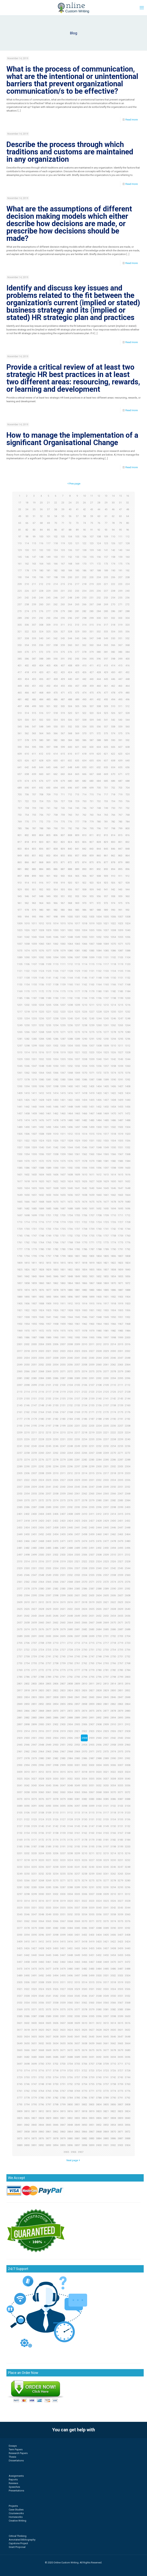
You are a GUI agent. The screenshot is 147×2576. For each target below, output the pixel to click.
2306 (27, 1473)
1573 (48, 1161)
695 (63, 787)
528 (127, 713)
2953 (77, 1744)
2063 (120, 1364)
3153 (19, 1832)
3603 (34, 2023)
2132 (41, 1398)
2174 (113, 1412)
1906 (27, 1303)
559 (120, 726)
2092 (99, 1378)
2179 (34, 1418)
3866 (84, 2131)
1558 (55, 1154)
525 (106, 713)
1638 (55, 1188)
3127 (63, 1819)
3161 (77, 1832)
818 (27, 842)
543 (120, 719)
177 (20, 570)
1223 (63, 1011)
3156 (41, 1832)
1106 (27, 964)
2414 (113, 1513)
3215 (120, 1853)
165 (48, 563)
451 (34, 685)
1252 (41, 1025)
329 (77, 631)
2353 (19, 1493)
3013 (48, 1771)
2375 (63, 1500)
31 (120, 502)
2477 (106, 1541)
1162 (84, 984)
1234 (27, 1018)
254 (113, 597)
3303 (63, 1894)
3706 (84, 2063)
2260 (41, 1452)
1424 (127, 1093)
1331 (34, 1059)
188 (99, 570)
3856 (127, 2124)
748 (99, 808)
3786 (84, 2097)
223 (120, 584)
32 (127, 502)
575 (120, 733)
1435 (91, 1099)
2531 (34, 1568)
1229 (106, 1011)
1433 (77, 1099)
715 (91, 794)
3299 (34, 1894)
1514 (84, 1133)
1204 (41, 1004)
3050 (84, 1785)
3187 (34, 1846)
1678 (113, 1201)
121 (77, 543)
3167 (120, 1832)
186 (84, 570)
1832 (70, 1269)
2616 (70, 1602)
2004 (41, 1344)
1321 (77, 1052)
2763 (91, 1663)
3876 (41, 2138)
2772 (41, 1670)
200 (70, 577)
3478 (55, 1968)
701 (106, 787)
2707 (34, 1642)
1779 (34, 1249)
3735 (63, 2077)
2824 (70, 1690)
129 (20, 550)
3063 (63, 1792)
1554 (27, 1154)
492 (99, 699)
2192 (127, 1418)
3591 (63, 2016)
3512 (70, 1982)
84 (41, 529)
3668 (41, 2050)
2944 (127, 1737)
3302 (55, 1894)
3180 (99, 1839)
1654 (55, 1194)
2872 (70, 1710)
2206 (113, 1425)
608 (127, 746)
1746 (27, 1235)
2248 (70, 1446)
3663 (120, 2043)
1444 (41, 1106)
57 (77, 516)
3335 (63, 1907)
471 (63, 692)
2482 (27, 1547)
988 (99, 909)
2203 (91, 1425)
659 (34, 774)
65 (19, 522)
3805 (106, 2104)
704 (127, 787)
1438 (113, 1099)
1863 (63, 1283)
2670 (113, 1622)
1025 (19, 930)
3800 (70, 2104)
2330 (84, 1480)
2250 (84, 1446)
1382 (55, 1079)
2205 (106, 1425)
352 (127, 638)
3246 (113, 1866)
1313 (19, 1052)
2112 (127, 1385)
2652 (99, 1615)
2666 (84, 1622)
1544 (70, 1147)
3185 (19, 1846)
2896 (127, 1717)
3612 (99, 2023)
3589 (48, 2016)
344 (70, 638)
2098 (27, 1385)
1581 (106, 1161)
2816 (127, 1683)
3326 (113, 1900)
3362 (27, 1921)
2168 (70, 1412)
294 (55, 618)
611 (34, 753)
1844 (41, 1276)
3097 (77, 1805)
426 (84, 672)
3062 (55, 1792)
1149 (106, 977)
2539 (91, 1568)
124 (99, 543)
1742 (113, 1228)
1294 (113, 1038)
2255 (120, 1446)
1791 (120, 1249)
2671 (120, 1622)
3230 (113, 1860)
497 (20, 706)
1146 (84, 977)
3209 (77, 1853)
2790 (55, 1676)
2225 (19, 1439)
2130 (27, 1398)
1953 (19, 1323)
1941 (48, 1317)
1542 (55, 1147)
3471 (120, 1961)
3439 (120, 1948)
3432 (70, 1948)
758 (55, 814)
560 (127, 726)
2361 (77, 1493)
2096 (127, 1378)
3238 (55, 1866)
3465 (77, 1961)
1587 (34, 1167)
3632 (127, 2029)
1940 (41, 1317)
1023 (120, 923)
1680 (127, 1201)
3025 (19, 1778)
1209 (77, 1004)
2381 (106, 1500)
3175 (63, 1839)
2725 (48, 1649)
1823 (120, 1262)
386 (27, 658)
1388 (99, 1079)
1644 (99, 1188)
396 (99, 658)
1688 (70, 1208)
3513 (77, 1982)
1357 (106, 1065)
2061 (106, 1364)
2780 (99, 1670)
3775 (120, 2090)
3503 (120, 1975)
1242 (84, 1018)
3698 (27, 2063)
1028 (41, 930)
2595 (34, 1595)
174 (113, 563)
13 (106, 495)
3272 (70, 1880)
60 (98, 516)
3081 (77, 1799)
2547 (34, 1575)
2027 (91, 1351)
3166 (113, 1832)
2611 (34, 1602)
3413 (48, 1941)
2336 (127, 1480)
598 (55, 746)
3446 (55, 1955)
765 (106, 814)
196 (41, 577)
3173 (48, 1839)
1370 (84, 1072)
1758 (113, 1235)
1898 (84, 1296)
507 (91, 706)
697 (77, 787)
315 (91, 624)
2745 (77, 1656)
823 (63, 842)
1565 (106, 1154)
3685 (48, 2056)
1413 (48, 1093)
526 (113, 713)
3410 (27, 1941)
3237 (48, 1866)
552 (70, 726)
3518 (113, 1982)
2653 (106, 1615)
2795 (91, 1676)
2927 (120, 1731)
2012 (99, 1344)
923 (91, 882)
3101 (106, 1805)
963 (34, 903)
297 (77, 618)
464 (127, 685)
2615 (63, 1602)
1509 (48, 1133)
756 (41, 814)
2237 (106, 1439)
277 (48, 611)
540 (99, 719)
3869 (106, 2131)
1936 (127, 1310)
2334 (113, 1480)
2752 (127, 1656)
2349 (106, 1486)
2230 (55, 1439)
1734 (55, 1228)
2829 (106, 1690)
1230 (113, 1011)
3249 (19, 1873)
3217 (19, 1860)
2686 (113, 1629)
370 (27, 651)
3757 (106, 2084)
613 (48, 753)
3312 (127, 1894)
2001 (19, 1344)
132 (41, 550)
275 (34, 611)
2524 (99, 1561)
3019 (91, 1771)
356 (41, 645)
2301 (106, 1466)
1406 (113, 1086)
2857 (77, 1704)
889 (77, 869)
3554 (27, 2002)
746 (84, 808)
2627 (34, 1609)
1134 (113, 970)
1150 (113, 977)
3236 (41, 1866)
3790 (113, 2097)
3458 (27, 1961)
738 (27, 808)
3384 (70, 1928)
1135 (120, 970)
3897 (77, 2145)
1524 (41, 1140)
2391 (63, 1507)
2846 (113, 1697)
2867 (34, 1710)
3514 (84, 1982)
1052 (99, 937)
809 (77, 835)
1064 (70, 943)
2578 (27, 1588)
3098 (84, 1805)
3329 (19, 1907)
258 (27, 604)
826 (84, 842)
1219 (34, 1011)
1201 (19, 1004)
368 (127, 645)
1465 (77, 1113)
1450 (84, 1106)
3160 (70, 1832)
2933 (48, 1737)
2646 (55, 1615)
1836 (99, 1269)
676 (41, 780)
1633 (19, 1188)
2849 (19, 1704)
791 (63, 828)
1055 (120, 937)
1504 (127, 1127)
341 (48, 638)
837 (48, 848)
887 (63, 869)
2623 (120, 1602)
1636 (41, 1188)
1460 (41, 1113)
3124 (41, 1819)
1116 (99, 964)
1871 (120, 1283)
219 (91, 584)
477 (106, 692)
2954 (84, 1744)
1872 (127, 1283)
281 (77, 611)
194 (27, 577)
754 (27, 814)
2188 (99, 1418)
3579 (91, 2009)
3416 (70, 1941)
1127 (63, 970)
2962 (27, 1751)
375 (63, 651)
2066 (27, 1371)
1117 (106, 964)
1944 (70, 1317)
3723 (91, 2070)
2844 (99, 1697)
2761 (77, 1663)
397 (106, 658)
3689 (77, 2056)
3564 (99, 2002)
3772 (99, 2090)
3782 (55, 2097)
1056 (127, 937)
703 (120, 787)
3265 (19, 1880)
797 (106, 828)
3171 (34, 1839)
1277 (106, 1032)
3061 (48, 1792)
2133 (48, 1398)
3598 (113, 2016)
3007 (120, 1765)
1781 (48, 1249)
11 (91, 495)
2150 (55, 1405)
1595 (91, 1167)
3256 (70, 1873)
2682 (84, 1629)
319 (120, 624)
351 (120, 638)
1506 (27, 1133)
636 (99, 760)
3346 (27, 1914)
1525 (48, 1140)
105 (77, 536)
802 (27, 835)
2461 (106, 1534)
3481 (77, 1968)
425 (77, 672)
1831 (63, 1269)
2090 (84, 1378)
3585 (19, 2016)
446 (113, 679)
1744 (127, 1228)
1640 (70, 1188)
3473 (19, 1968)
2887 (63, 1717)
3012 (41, 1771)
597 (48, 746)
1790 (113, 1249)
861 (106, 855)
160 (127, 556)
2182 (55, 1418)
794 (84, 828)
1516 (99, 1133)
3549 (106, 1995)
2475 (91, 1541)
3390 (113, 1928)
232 (70, 590)
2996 (41, 1765)
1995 (91, 1337)
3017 (77, 1771)
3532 (99, 1989)
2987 (91, 1758)
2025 (77, 1351)
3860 (41, 2131)
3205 (48, 1853)
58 (84, 516)
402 (27, 665)
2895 (120, 1717)
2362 (84, 1493)
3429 (48, 1948)
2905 (77, 1724)
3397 (48, 1934)
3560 (70, 2002)
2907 (91, 1724)
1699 (34, 1215)
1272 (70, 1032)
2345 (77, 1486)
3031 (63, 1778)
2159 (120, 1405)
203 (91, 577)
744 (70, 808)
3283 (34, 1887)
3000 (70, 1765)
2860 (99, 1704)
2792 (70, 1676)
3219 (34, 1860)
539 (91, 719)
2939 (91, 1737)
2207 (120, 1425)
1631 (120, 1181)
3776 (127, 2090)
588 (99, 740)
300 (99, 618)
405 (48, 665)
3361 (19, 1921)
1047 (63, 937)
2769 (19, 1670)
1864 (70, 1283)
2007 (63, 1344)
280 (70, 611)
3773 (106, 2090)
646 (55, 767)
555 (91, 726)
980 (41, 909)
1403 (91, 1086)
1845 (48, 1276)
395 (91, 658)
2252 (99, 1446)
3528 (70, 1989)
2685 (106, 1629)
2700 (99, 1636)
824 (70, 842)
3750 (55, 2084)
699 (91, 787)
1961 (77, 1323)
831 (120, 842)
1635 (34, 1188)
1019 (91, 923)
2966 (55, 1751)
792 (70, 828)
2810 (84, 1683)
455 (63, 685)
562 (27, 733)
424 (70, 672)
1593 (77, 1167)
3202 (27, 1853)
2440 (70, 1527)
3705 (77, 2063)
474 (84, 692)
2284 (99, 1459)
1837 (106, 1269)
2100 (41, 1385)
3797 (48, 2104)
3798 (55, 2104)
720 (127, 794)
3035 (91, 1778)
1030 (55, 930)
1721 (77, 1222)
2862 (113, 1704)
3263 (120, 1873)
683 (91, 780)
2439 (63, 1527)
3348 (41, 1914)
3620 (41, 2029)
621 (106, 753)
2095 (120, 1378)
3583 (120, 2009)
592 (127, 740)
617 (77, 753)
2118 (55, 1391)
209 (20, 584)
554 (84, 726)
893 (106, 869)
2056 (70, 1364)
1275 (91, 1032)
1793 (19, 1256)
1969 (19, 1330)
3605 (48, 2023)
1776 (127, 1242)
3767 (63, 2090)
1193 (77, 998)
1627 (91, 1181)
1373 (106, 1072)
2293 (48, 1466)
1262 (113, 1025)
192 (127, 570)
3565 (106, 2002)
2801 (19, 1683)
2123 (91, 1391)
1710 (113, 1215)
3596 (99, 2016)
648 (70, 767)
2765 (106, 1663)
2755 (34, 1663)
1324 (99, 1052)
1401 (77, 1086)
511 (120, 706)
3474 (27, 1968)
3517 (106, 1982)
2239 (120, 1439)
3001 (77, 1765)
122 (84, 543)
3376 (127, 1921)
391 (63, 658)
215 (63, 584)
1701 (48, 1215)
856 (70, 855)
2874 (84, 1710)
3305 (77, 1894)
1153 (19, 984)
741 (48, 808)
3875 (34, 2138)
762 (84, 814)
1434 (84, 1099)
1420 (99, 1093)
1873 (19, 1289)
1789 (106, 1249)
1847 (63, 1276)
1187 (34, 998)
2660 (41, 1622)
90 (84, 529)
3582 (113, 2009)
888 (70, 869)
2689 (19, 1636)
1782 (55, 1249)
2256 (127, 1446)
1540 (41, 1147)
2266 (84, 1452)
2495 (120, 1547)
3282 (27, 1887)
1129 (77, 970)
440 (70, 679)
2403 (34, 1513)
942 (113, 889)
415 (120, 665)
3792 (127, 2097)
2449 (19, 1534)
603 (91, 746)
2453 (48, 1534)
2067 (34, 1371)
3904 (127, 2145)
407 (63, 665)
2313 (77, 1473)
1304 (70, 1045)
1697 (19, 1215)
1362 (27, 1072)
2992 (127, 1758)
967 (63, 903)
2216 (70, 1432)
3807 (120, 2104)
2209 (19, 1432)
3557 (48, 2002)
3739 (91, 2077)
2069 (48, 1371)
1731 (34, 1228)
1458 (27, 1113)
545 (20, 726)
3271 (63, 1880)
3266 (27, 1880)
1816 (70, 1262)
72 (70, 522)
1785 (77, 1249)
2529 (19, 1568)
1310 (113, 1045)
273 (20, 611)
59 (91, 516)
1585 (19, 1167)
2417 (19, 1520)
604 (99, 746)
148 (41, 556)
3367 (63, 1921)
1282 (27, 1038)
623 (120, 753)
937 (77, 889)
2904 (70, 1724)
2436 (41, 1527)
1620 (41, 1181)
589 (106, 740)
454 (55, 685)
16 (127, 495)
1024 (127, 923)
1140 (41, 977)
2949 (48, 1744)
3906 (73, 2152)
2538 (84, 1568)
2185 (77, 1418)
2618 (84, 1602)
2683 (91, 1629)
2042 (84, 1357)
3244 (99, 1866)
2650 (84, 1615)
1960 (70, 1323)
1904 (127, 1296)
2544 (127, 1568)
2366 (113, 1493)
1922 (27, 1310)
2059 (91, 1364)
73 (77, 522)
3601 (19, 2023)
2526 (113, 1561)
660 (41, 774)
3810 (27, 2111)
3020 (99, 1771)
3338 (84, 1907)
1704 (70, 1215)
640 (127, 760)
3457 (19, 1961)
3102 (113, 1805)
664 (70, 774)
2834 (27, 1697)
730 (84, 801)
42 (84, 509)
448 (127, 679)
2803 (34, 1683)
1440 (127, 1099)
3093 (48, 1805)
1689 (77, 1208)
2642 (27, 1615)
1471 (120, 1113)
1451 (91, 1106)
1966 (113, 1323)
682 (84, 780)
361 (77, 645)
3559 (63, 2002)
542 (113, 719)
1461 (48, 1113)
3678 (113, 2050)
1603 (34, 1174)
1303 (63, 1045)
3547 (91, 1995)
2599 (63, 1595)
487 (63, 699)
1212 (99, 1004)
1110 (55, 964)
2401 (19, 1513)
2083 (34, 1378)
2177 (19, 1418)
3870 (113, 2131)
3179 (91, 1839)
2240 (127, 1439)
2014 (113, 1344)
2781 (106, 1670)
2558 (113, 1575)
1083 (91, 950)
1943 (63, 1317)
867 (34, 862)
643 (34, 767)
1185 (19, 998)
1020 (99, 923)
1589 (48, 1167)
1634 (27, 1188)
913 (20, 882)
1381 (48, 1079)
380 (99, 651)
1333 (48, 1059)
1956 (41, 1323)
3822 (113, 2111)
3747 (34, 2084)
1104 (127, 957)
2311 (63, 1473)
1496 (70, 1127)
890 (84, 869)
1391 (120, 1079)
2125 (106, 1391)
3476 (41, 1968)
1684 (41, 1208)
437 (48, 679)
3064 (70, 1792)
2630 (55, 1609)
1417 (77, 1093)
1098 (84, 957)
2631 (63, 1609)
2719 (120, 1642)
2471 (63, 1541)
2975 (120, 1751)
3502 (113, 1975)
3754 (84, 2084)
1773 (106, 1242)
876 (99, 862)
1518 (113, 1133)
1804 (99, 1256)
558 (113, 726)
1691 (91, 1208)
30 (113, 502)
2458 (84, 1534)
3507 (34, 1982)
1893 (48, 1296)
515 (34, 713)
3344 (127, 1907)
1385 (77, 1079)
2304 (127, 1466)
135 (63, 550)
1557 (48, 1154)
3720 (70, 2070)
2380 (99, 1500)
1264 (127, 1025)
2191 (120, 1418)
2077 (106, 1371)
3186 (27, 1846)
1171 (34, 991)
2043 (91, 1357)
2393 (77, 1507)
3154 (27, 1832)
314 (84, 624)
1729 (19, 1228)
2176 (127, 1412)
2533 (48, 1568)
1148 (99, 977)
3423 (120, 1941)
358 (55, 645)
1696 (127, 1208)
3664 (127, 2043)
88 (70, 529)
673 (20, 780)
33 (19, 509)
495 (120, 699)
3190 (55, 1846)
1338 (84, 1059)
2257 (19, 1452)
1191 (63, 998)
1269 (48, 1032)
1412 (41, 1093)
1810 (27, 1262)
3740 (99, 2077)
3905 (66, 2152)
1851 (91, 1276)
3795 (34, 2104)
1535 (120, 1140)
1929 (77, 1310)
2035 (34, 1357)
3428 (41, 1948)
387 (34, 658)
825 (77, 842)
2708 (41, 1642)
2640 (127, 1609)
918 (55, 882)
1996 (99, 1337)
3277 (106, 1880)
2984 (70, 1758)
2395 (91, 1507)
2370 (27, 1500)
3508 (41, 1982)
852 (41, 855)
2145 (19, 1405)
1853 (106, 1276)
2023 (63, 1351)
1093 (48, 957)
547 (34, 726)
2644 (41, 1615)
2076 (99, 1371)
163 (34, 563)
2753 (19, 1663)
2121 (77, 1391)
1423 (120, 1093)
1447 (63, 1106)
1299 (34, 1045)
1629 (106, 1181)
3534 (113, 1989)
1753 (77, 1235)
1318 (55, 1052)
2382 (113, 1500)
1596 (99, 1167)
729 (77, 801)
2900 (41, 1724)
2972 (99, 1751)
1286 (55, 1038)
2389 (48, 1507)
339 (34, 638)
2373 (48, 1500)
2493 (106, 1547)
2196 (41, 1425)
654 (113, 767)
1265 (19, 1032)
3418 (84, 1941)
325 (48, 631)
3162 (84, 1832)
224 (127, 584)
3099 (91, 1805)
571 (91, 733)
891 (91, 869)
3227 (91, 1860)
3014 (55, 1771)
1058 (27, 943)
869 (48, 862)
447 (120, 679)
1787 (91, 1249)
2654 (113, 1615)
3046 (55, 1785)
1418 (84, 1093)
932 (41, 889)
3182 (113, 1839)
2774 (55, 1670)
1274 (84, 1032)
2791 (63, 1676)
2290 (27, 1466)
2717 (106, 1642)
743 (63, 808)
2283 (91, 1459)
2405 (48, 1513)
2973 (106, 1751)
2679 (63, 1629)
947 (34, 896)
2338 (27, 1486)
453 (48, 685)
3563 (91, 2002)
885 (48, 869)
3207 (63, 1853)
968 (70, 903)
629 (48, 760)
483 (34, 699)
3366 (55, 1921)
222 (113, 584)
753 (20, 814)
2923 (91, 1731)
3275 (91, 1880)
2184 (70, 1418)
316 (99, 624)
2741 (48, 1656)
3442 (27, 1955)
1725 (106, 1222)
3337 (77, 1907)
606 (113, 746)
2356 (41, 1493)
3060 (41, 1792)
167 (63, 563)
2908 (99, 1724)
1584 (127, 1161)
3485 (106, 1968)
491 (91, 699)
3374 (113, 1921)
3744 (127, 2077)
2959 (120, 1744)
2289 (19, 1466)
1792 (127, 1249)
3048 (70, 1785)
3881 (77, 2138)
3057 (19, 1792)
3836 (99, 2118)
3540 (41, 1995)
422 (55, 672)
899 (34, 875)
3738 (84, 2077)
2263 (63, 1452)
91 (91, 529)
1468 (99, 1113)
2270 (113, 1452)
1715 (34, 1222)
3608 (70, 2023)
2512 (127, 1554)
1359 (120, 1065)
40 (70, 509)
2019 (34, 1351)
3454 (113, 1955)
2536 (70, 1568)
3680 (127, 2050)
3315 (34, 1900)
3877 (48, 2138)
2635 (91, 1609)
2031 (120, 1351)
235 (91, 590)
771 (34, 821)
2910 (113, 1724)
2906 (84, 1724)
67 (34, 522)
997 (48, 916)
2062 (113, 1364)
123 (91, 543)
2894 (113, 1717)
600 (70, 746)
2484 (41, 1547)
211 (34, 584)
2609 (19, 1602)
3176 (70, 1839)
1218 (27, 1011)
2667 (91, 1622)
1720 (70, 1222)
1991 (63, 1337)
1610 (84, 1174)
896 (127, 869)
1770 (84, 1242)
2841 (77, 1697)
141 (106, 550)
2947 (34, 1744)
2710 (55, 1642)
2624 (127, 1602)
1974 (55, 1330)
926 (113, 882)
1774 (113, 1242)
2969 (77, 1751)
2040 (70, 1357)
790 (55, 828)
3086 (113, 1799)
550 (55, 726)
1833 (77, 1269)
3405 (106, 1934)
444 (99, 679)
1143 (63, 977)
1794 (27, 1256)
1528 (70, 1140)
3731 (34, 2077)
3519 (120, 1982)
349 (106, 638)
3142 (55, 1826)
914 (27, 882)
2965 (48, 1751)
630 (55, 760)
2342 (55, 1486)
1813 (48, 1262)
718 (113, 794)
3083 (91, 1799)
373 (48, 651)
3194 (84, 1846)
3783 (63, 2097)
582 (55, 740)
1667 (34, 1201)
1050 (84, 937)
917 (48, 882)
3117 (106, 1812)
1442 (27, 1106)
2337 (19, 1486)
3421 (106, 1941)
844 (99, 848)
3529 (77, 1989)
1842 (27, 1276)
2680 (70, 1629)
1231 (120, 1011)
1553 (19, 1154)
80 (127, 522)
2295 (63, 1466)
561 (20, 733)
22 (55, 502)
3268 (41, 1880)
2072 (70, 1371)
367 (120, 645)
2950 (55, 1744)
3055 (120, 1785)
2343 (63, 1486)
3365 (48, 1921)
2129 (19, 1398)
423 (63, 672)
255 (120, 597)
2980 (41, 1758)
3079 (63, 1799)
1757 (106, 1235)
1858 (27, 1283)
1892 (41, 1296)
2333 (106, 1480)
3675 (91, 2050)
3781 (48, 2097)
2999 (63, 1765)
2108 (99, 1385)
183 (63, 570)
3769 (77, 2090)
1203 (34, 1004)
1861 (48, 1283)
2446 (113, 1527)
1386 (84, 1079)
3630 (113, 2029)
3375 (120, 1921)
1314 (27, 1052)
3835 (91, 2118)
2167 (63, 1412)
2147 (34, 1405)
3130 (84, 1819)
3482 (84, 1968)
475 (91, 692)
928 (127, 882)
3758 (113, 2084)
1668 (41, 1201)
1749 (48, 1235)
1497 (77, 1127)
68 (41, 522)
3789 (106, 2097)
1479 (63, 1120)
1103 (120, 957)
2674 (27, 1629)
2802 (27, 1683)
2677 (48, 1629)
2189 (106, 1418)
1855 (120, 1276)
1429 (48, 1099)
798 (113, 828)
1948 (99, 1317)
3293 (106, 1887)
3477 (48, 1968)
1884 (99, 1289)
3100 (99, 1805)
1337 (77, 1059)
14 (113, 495)
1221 (48, 1011)
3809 (19, 2111)
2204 (99, 1425)
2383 (120, 1500)
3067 (91, 1792)
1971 (34, 1330)
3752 (70, 2084)
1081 (77, 950)
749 (106, 808)
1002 (84, 916)
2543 (120, 1568)
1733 (48, 1228)
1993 (77, 1337)
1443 (34, 1106)
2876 (99, 1710)
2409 (77, 1513)
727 (63, 801)
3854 (113, 2124)
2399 (120, 1507)
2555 (91, 1575)
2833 (19, 1697)
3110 (55, 1812)
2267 (91, 1452)
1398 (55, 1086)
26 (84, 502)
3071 (120, 1792)
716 (99, 794)
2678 (55, 1629)
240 (127, 590)
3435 (91, 1948)
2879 (120, 1710)
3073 (19, 1799)
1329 (19, 1059)
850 (27, 855)
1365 (48, 1072)
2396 (99, 1507)
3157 (48, 1832)
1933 (106, 1310)
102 (55, 536)
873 (77, 862)
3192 (70, 1846)
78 (113, 522)
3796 (41, 2104)
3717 (48, 2070)
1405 (106, 1086)
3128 (70, 1819)
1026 (27, 930)
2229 (48, 1439)
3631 (120, 2029)
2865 (19, 1710)
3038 (113, 1778)
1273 (77, 1032)
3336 (70, 1907)
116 (41, 543)
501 (48, 706)
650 (84, 767)
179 (34, 570)
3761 (19, 2090)
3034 (84, 1778)
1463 (63, 1113)
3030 (55, 1778)
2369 (19, 1500)
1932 (99, 1310)
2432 (127, 1520)
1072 (127, 943)
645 (48, 767)
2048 (127, 1357)
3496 (70, 1975)
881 (20, 869)
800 (127, 828)
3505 (19, 1982)
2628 (41, 1609)
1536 (127, 1140)
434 (27, 679)
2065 (19, 1371)
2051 (34, 1364)
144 (127, 550)
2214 (55, 1432)
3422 (113, 1941)
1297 (19, 1045)
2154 (84, 1405)
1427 (34, 1099)
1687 (63, 1208)
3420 (99, 1941)
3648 (127, 2036)
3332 (41, 1907)
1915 (91, 1303)
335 (120, 631)
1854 (113, 1276)
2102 (55, 1385)
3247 (120, 1866)
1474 (27, 1120)
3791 (120, 2097)
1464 (70, 1113)
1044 (41, 937)
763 (91, 814)
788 (41, 828)
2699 (91, 1636)
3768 (70, 2090)
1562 (84, 1154)
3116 (99, 1812)
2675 (34, 1629)
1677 (106, 1201)
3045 (48, 1785)
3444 (41, 1955)
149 (48, 556)
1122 (27, 970)
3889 (19, 2145)
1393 (19, 1086)
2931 (34, 1737)
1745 (19, 1235)
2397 (106, 1507)
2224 (127, 1432)
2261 (48, 1452)
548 (41, 726)
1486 (113, 1120)
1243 (91, 1018)
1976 (70, 1330)
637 (106, 760)
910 (113, 875)
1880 (70, 1289)
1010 (27, 923)
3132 (99, 1819)
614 (55, 753)
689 (20, 787)
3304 (70, 1894)
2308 (41, 1473)
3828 (41, 2118)
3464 (70, 1961)
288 (127, 611)
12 (98, 495)
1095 (63, 957)
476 (99, 692)
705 (20, 794)
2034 (27, 1357)
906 (84, 875)
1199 (120, 998)
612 (41, 753)
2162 (27, 1412)
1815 (63, 1262)
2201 (77, 1425)
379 (91, 651)
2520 (70, 1561)
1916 (99, 1303)
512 (127, 706)
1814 (55, 1262)
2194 (27, 1425)
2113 (19, 1391)
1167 (120, 984)
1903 (120, 1296)
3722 (84, 2070)
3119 (120, 1812)
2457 (77, 1534)
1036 (99, 930)
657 (20, 774)
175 (120, 563)
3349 (48, 1914)
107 (91, 536)
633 (77, 760)
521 (77, 713)
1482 (84, 1120)
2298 (84, 1466)
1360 (127, 1065)
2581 (48, 1588)
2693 (48, 1636)
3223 (63, 1860)
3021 (106, 1771)
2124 (99, 1391)
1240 (70, 1018)
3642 (84, 2036)
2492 (99, 1547)
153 (77, 556)
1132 (99, 970)
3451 (91, 1955)
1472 (127, 1113)
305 (20, 624)
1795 (34, 1256)
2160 (127, 1405)
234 (84, 590)
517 (48, 713)
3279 (120, 1880)
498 (27, 706)
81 (19, 529)
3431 (63, 1948)
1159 (63, 984)
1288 (70, 1038)
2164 (41, 1412)
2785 (19, 1676)
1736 (70, 1228)
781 (106, 821)
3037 (106, 1778)
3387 (91, 1928)
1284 (41, 1038)
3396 (41, 1934)
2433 (19, 1527)
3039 (120, 1778)
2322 (27, 1480)
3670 (55, 2050)
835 (34, 848)
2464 (127, 1534)
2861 (106, 1704)
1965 (106, 1323)
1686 (55, 1208)
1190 (55, 998)
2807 (63, 1683)
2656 (127, 1615)
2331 (91, 1480)
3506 (27, 1982)
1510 (55, 1133)
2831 (120, 1690)
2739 (34, 1656)
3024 (127, 1771)
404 (41, 665)
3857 (19, 2131)
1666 (27, 1201)
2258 (27, 1452)
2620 (99, 1602)
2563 (34, 1581)
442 (84, 679)
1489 (19, 1127)
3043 (34, 1785)
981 (48, 909)
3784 (70, 2097)
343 (63, 638)
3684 (41, 2056)
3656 (70, 2043)
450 (27, 685)
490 (84, 699)
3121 (19, 1819)
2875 (91, 1710)
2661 (48, 1622)
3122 (27, 1819)
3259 (91, 1873)
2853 (48, 1704)
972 (99, 903)
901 (48, 875)
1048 (70, 937)
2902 (55, 1724)
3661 (106, 2043)
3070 (113, 1792)
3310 (113, 1894)
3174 (55, 1839)
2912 (127, 1724)
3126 (55, 1819)
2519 (63, 1561)
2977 (19, 1758)
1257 (77, 1025)
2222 (113, 1432)
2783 (120, 1670)
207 (120, 577)
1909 (48, 1303)
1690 (84, 1208)
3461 (48, 1961)
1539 (34, 1147)
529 (20, 719)
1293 (106, 1038)
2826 (84, 1690)
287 (120, 611)
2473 (77, 1541)
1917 (106, 1303)
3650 (27, 2043)
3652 (41, 2043)
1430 (55, 1099)
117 (48, 543)
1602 (27, 1174)
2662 (55, 1622)
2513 (19, 1561)
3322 (84, 1900)
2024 (70, 1351)
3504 (127, 1975)
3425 (19, 1948)
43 (91, 509)
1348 (41, 1065)
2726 (55, 1649)
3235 (34, 1866)
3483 (91, 1968)
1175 (63, 991)
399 (120, 658)
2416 (127, 1513)
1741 (106, 1228)
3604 (41, 2023)
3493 (48, 1975)
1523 (34, 1140)
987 (91, 909)
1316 (41, 1052)
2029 (106, 1351)
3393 (19, 1934)
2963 (34, 1751)
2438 (55, 1527)
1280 (127, 1032)
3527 (63, 1989)
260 (41, 604)
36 (41, 509)
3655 (63, 2043)
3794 (27, 2104)
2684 (99, 1629)
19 (34, 502)
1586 (27, 1167)
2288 (127, 1459)
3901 (106, 2145)
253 (106, 597)
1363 (34, 1072)
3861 (48, 2131)
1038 (113, 930)
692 (41, 787)
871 (63, 862)
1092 (41, 957)
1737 (77, 1228)
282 (84, 611)
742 (55, 808)
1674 (84, 1201)
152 (70, 556)
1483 (91, 1120)
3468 (99, 1961)
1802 (84, 1256)
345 (77, 638)
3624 (70, 2029)
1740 (99, 1228)
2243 (34, 1446)
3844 (41, 2124)
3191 (63, 1846)
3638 (55, 2036)
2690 (27, 1636)
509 (106, 706)
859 (91, 855)
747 (91, 808)
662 (55, 774)
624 (127, 753)
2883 (34, 1717)
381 (106, 651)
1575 (63, 1161)
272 (127, 604)
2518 (55, 1561)
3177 (77, 1839)
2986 (84, 1758)
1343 (120, 1059)
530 (27, 719)
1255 (63, 1025)
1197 (106, 998)
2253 (106, 1446)
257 (20, 604)
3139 (34, 1826)
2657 (19, 1622)
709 (48, 794)
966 (55, 903)
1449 (77, 1106)
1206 (55, 1004)
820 (41, 842)
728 (70, 801)
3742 (113, 2077)
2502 (55, 1554)
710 (55, 794)
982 (55, 909)
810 (84, 835)
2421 (48, 1520)
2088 (70, 1378)
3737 (77, 2077)
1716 (41, 1222)
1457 (19, 1113)
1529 (77, 1140)
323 (34, 631)
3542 (55, 1995)
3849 (77, 2124)
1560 (70, 1154)
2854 (55, 1704)
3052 (99, 1785)
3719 (63, 2070)
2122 (84, 1391)
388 (41, 658)
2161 (19, 1412)
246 (55, 597)
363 (91, 645)
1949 (106, 1317)
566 (55, 733)
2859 (91, 1704)
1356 (99, 1065)
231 (63, 590)
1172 (41, 991)
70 (55, 522)
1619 (34, 1181)
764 (99, 814)
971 (91, 903)
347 (91, 638)
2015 (120, 1344)
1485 (106, 1120)
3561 (77, 2002)
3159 (63, 1832)
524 (99, 713)
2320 (127, 1473)
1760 (127, 1235)
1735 (63, 1228)
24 (70, 502)
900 (41, 875)
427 (91, 672)
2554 (84, 1575)
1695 (120, 1208)
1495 (63, 1127)
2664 (70, 1622)
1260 (99, 1025)
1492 (41, 1127)
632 (70, 760)
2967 (63, 1751)
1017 (77, 923)
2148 (41, 1405)
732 (99, 801)
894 (113, 869)
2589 (106, 1588)
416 (127, 665)
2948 (41, 1744)
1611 (91, 1174)
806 (55, 835)
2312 (70, 1473)
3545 (77, 1995)
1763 (34, 1242)
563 (34, 733)
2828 (99, 1690)
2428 (99, 1520)
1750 (55, 1235)
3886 (113, 2138)
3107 (34, 1812)
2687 (120, 1629)
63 (120, 516)
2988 (99, 1758)
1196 (99, 998)
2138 (84, 1398)
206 (113, 577)
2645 (48, 1615)
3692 (99, 2056)
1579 (91, 1161)
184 (70, 570)
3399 (63, 1934)
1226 (84, 1011)
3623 (63, 2029)
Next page (73, 2160)
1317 (48, 1052)
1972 (41, 1330)
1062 (55, 943)
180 (41, 570)
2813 (106, 1683)
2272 (127, 1452)
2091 (91, 1378)
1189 (48, 998)
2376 (70, 1500)
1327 (120, 1052)
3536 (127, 1989)
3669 (48, 2050)
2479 (120, 1541)
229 (48, 590)
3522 (27, 1989)
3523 (34, 1989)
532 (41, 719)
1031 (63, 930)
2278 (55, 1459)
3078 (55, 1799)
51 (34, 516)
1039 (120, 930)
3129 (77, 1819)
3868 (99, 2131)
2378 (84, 1500)
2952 (70, 1744)
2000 (127, 1337)
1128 (70, 970)
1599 (120, 1167)
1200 (127, 998)
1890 (27, 1296)
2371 (34, 1500)
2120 (70, 1391)
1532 (99, 1140)
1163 (91, 984)
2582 (55, 1588)
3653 (48, 2043)
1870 (113, 1283)
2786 (27, 1676)
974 (113, 903)
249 (77, 597)
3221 (48, 1860)
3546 (84, 1995)
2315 (91, 1473)
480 (127, 692)
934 (55, 889)
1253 (48, 1025)
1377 (19, 1079)
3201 (19, 1853)
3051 (91, 1785)
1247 (120, 1018)
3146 (84, 1826)
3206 (55, 1853)
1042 (27, 937)
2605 (106, 1595)
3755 (91, 2084)
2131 (34, 1398)
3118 (113, 1812)
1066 (84, 943)
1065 (77, 943)
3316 (41, 1900)
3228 (99, 1860)
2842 (84, 1697)
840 (70, 848)
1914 (84, 1303)
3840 (127, 2118)
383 (120, 651)
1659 (91, 1194)
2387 (34, 1507)
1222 (55, 1011)
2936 (70, 1737)
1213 (106, 1004)
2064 (127, 1364)
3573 (48, 2009)
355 (34, 645)
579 (34, 740)
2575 (120, 1581)
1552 (127, 1147)
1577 (77, 1161)
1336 (70, 1059)
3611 (91, 2023)
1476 (41, 1120)
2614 (55, 1602)
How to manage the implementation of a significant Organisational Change (72, 439)
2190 (113, 1418)
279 (63, 611)
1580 (99, 1161)
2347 (91, 1486)
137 (77, 550)
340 (41, 638)
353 (20, 645)
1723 (91, 1222)
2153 (77, 1405)
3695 (120, 2056)
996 (41, 916)
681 (77, 780)
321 (20, 631)
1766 (55, 1242)
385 (20, 658)
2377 (77, 1500)
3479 (63, 1968)
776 (70, 821)
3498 (84, 1975)
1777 (19, 1249)
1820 (99, 1262)
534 (55, 719)
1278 (113, 1032)
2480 (127, 1541)
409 (77, 665)
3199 (120, 1846)
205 (106, 577)
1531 (91, 1140)
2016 (127, 1344)
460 (99, 685)
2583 (63, 1588)
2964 (41, 1751)
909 (106, 875)
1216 (127, 1004)
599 (63, 746)
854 (55, 855)
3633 (19, 2036)
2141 (106, 1398)
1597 (106, 1167)
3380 (41, 1928)
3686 (55, 2056)
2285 (106, 1459)
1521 (19, 1140)
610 (27, 753)
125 (106, 543)
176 (127, 563)
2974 (113, 1751)
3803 (91, 2104)
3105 (19, 1812)
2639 (120, 1609)
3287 (63, 1887)
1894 (55, 1296)
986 (84, 909)
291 (34, 618)
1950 (113, 1317)
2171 (91, 1412)
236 (99, 590)
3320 (70, 1900)
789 (48, 828)
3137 (19, 1826)
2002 (27, 1344)
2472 (70, 1541)
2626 (27, 1609)
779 (91, 821)
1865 (77, 1283)
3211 (91, 1853)
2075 (91, 1371)
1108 (41, 964)
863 (120, 855)
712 (70, 794)
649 (77, 767)
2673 (19, 1629)
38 (55, 509)
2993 (19, 1765)
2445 (106, 1527)
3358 (113, 1914)
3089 (19, 1805)
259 (34, 604)
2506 (84, 1554)
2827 (91, 1690)
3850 (84, 2124)
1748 (41, 1235)
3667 (34, 2050)
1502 (113, 1127)
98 (26, 536)
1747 (34, 1235)
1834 (84, 1269)
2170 (84, 1412)
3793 (19, 2104)
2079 (120, 1371)
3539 (34, 1995)
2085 (48, 1378)
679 (63, 780)
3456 (127, 1955)
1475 (34, 1120)
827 (91, 842)
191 (120, 570)
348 (99, 638)
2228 (41, 1439)
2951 (63, 1744)
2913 (19, 1731)
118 (55, 543)
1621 (48, 1181)
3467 (91, 1961)
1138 (27, 977)
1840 (127, 1269)
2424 (70, 1520)
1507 (34, 1133)
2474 (84, 1541)
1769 (77, 1242)
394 (84, 658)
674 (27, 780)
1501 (106, 1127)
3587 (34, 2016)
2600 (70, 1595)
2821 (48, 1690)
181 (48, 570)
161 (20, 563)
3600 (127, 2016)
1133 (106, 970)
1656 (70, 1194)
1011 (34, 923)
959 (120, 896)
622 (113, 753)
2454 (55, 1534)
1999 (120, 1337)
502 (55, 706)
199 (63, 577)
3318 (55, 1900)
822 (55, 842)
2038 (55, 1357)
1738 (84, 1228)
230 (55, 590)
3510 (55, 1982)
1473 (19, 1120)
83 (34, 529)
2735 (120, 1649)
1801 (77, 1256)
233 (77, 590)
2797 (106, 1676)
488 (70, 699)
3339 (91, 1907)
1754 (84, 1235)
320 (127, 624)
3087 (120, 1799)
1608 (70, 1174)
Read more (131, 119)
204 (99, 577)
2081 (19, 1378)
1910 (55, 1303)
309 (48, 624)
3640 (70, 2036)
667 (91, 774)
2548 (41, 1575)
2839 (63, 1697)
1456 (127, 1106)
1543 (63, 1147)
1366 (55, 1072)
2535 (63, 1568)
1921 (19, 1310)
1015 (63, 923)
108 (99, 536)
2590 (113, 1588)
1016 (70, 923)
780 (99, 821)
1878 (55, 1289)
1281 (19, 1038)
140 (99, 550)
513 (20, 713)
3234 (27, 1866)
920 (70, 882)
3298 (27, 1894)
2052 (41, 1364)
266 (84, 604)
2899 (34, 1724)
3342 (113, 1907)
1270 (55, 1032)
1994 (84, 1337)
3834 (84, 2118)
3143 (63, 1826)
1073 (19, 950)
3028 (41, 1778)
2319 (120, 1473)
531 (34, 719)
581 (48, 740)
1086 (113, 950)
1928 (70, 1310)
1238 (55, 1018)
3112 (70, 1812)
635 (91, 760)
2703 (120, 1636)
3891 (34, 2145)
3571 (34, 2009)
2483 (34, 1547)
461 (106, 685)
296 (70, 618)
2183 (63, 1418)
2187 (91, 1418)
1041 (19, 937)
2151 (63, 1405)
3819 (91, 2111)
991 (120, 909)
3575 (63, 2009)
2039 (63, 1357)
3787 (91, 2097)
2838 (55, 1697)
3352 (70, 1914)
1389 (106, 1079)
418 (27, 672)
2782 (113, 1670)
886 (55, 869)
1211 (91, 1004)
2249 (77, 1446)
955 (91, 896)
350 (113, 638)
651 (91, 767)
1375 (120, 1072)
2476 (99, 1541)
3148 (99, 1826)
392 (70, 658)
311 (63, 624)
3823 (120, 2111)
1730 (27, 1228)
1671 (63, 1201)
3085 (106, 1799)
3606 (55, 2023)
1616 (127, 1174)
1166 (113, 984)
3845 (48, 2124)
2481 (19, 1547)
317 (106, 624)
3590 (55, 2016)
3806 (113, 2104)
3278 (113, 1880)
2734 (113, 1649)
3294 (113, 1887)
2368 (127, 1493)
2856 (70, 1704)
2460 (99, 1534)
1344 (127, 1059)
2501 (48, 1554)
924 (99, 882)
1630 (113, 1181)
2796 (99, 1676)
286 (113, 611)
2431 (120, 1520)
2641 (19, 1615)
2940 (99, 1737)
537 (77, 719)
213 (48, 584)
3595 (91, 2016)
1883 (91, 1289)
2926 (113, 1731)
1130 (84, 970)
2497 (19, 1554)
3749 (48, 2084)
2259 (34, 1452)
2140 (99, 1398)
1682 (27, 1208)
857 (77, 855)
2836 (41, 1697)
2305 (19, 1473)
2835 (34, 1697)
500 (41, 706)
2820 (41, 1690)
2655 (120, 1615)
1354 (84, 1065)
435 (34, 679)
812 (99, 835)
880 (127, 862)
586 (84, 740)
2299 (91, 1466)
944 (127, 889)
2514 (27, 1561)
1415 (63, 1093)
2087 (63, 1378)
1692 (99, 1208)
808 (70, 835)
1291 (91, 1038)
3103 (120, 1805)
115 (34, 543)
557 (106, 726)
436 (41, 679)
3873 (19, 2138)
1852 (99, 1276)
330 (84, 631)
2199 (63, 1425)
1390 (113, 1079)
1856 (127, 1276)
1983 (120, 1330)
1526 (55, 1140)
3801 (77, 2104)
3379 (34, 1928)
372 (41, 651)
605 (106, 746)
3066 (84, 1792)
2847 (120, 1697)
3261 (106, 1873)
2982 (55, 1758)
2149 (48, 1405)
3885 (106, 2138)
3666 (27, 2050)
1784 (70, 1249)
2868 (41, 1710)
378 (84, 651)
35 (34, 509)
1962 (84, 1323)
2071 (63, 1371)
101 (48, 536)
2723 (34, 1649)
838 (55, 848)
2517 (48, 1561)
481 (20, 699)
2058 (84, 1364)
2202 (84, 1425)
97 (19, 536)
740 (41, 808)
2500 (41, 1554)
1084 (99, 950)
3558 (55, 2002)
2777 (77, 1670)
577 (20, 740)
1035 (91, 930)
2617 (77, 1602)
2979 (34, 1758)
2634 (84, 1609)
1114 (84, 964)
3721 (77, 2070)
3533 (106, 1989)
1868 (99, 1283)
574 (113, 733)
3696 (127, 2056)
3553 (19, 2002)
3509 (48, 1982)
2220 (99, 1432)
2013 (106, 1344)
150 (55, 556)
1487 (120, 1120)
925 (106, 882)
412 (99, 665)
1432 (70, 1099)
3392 (127, 1928)
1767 (63, 1242)
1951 (120, 1317)
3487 (120, 1968)
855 (63, 855)
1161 (77, 984)
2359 (63, 1493)
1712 (127, 1215)
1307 (91, 1045)
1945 (77, 1317)
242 (27, 597)
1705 (77, 1215)
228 (41, 590)
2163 (34, 1412)
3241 (77, 1866)
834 (27, 848)
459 (91, 685)
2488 (70, 1547)
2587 (91, 1588)
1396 (41, 1086)
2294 (55, 1466)
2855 (63, 1704)
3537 (19, 1995)
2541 (106, 1568)
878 (113, 862)
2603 (91, 1595)
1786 (84, 1249)
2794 (84, 1676)
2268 (99, 1452)
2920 (70, 1731)
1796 (41, 1256)
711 (63, 794)
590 (113, 740)
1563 (91, 1154)
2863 (120, 1704)
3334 (55, 1907)
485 (48, 699)
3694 (113, 2056)
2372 (41, 1500)
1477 (48, 1120)
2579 (34, 1588)
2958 (113, 1744)
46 (113, 509)
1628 (99, 1181)
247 (63, 597)
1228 (99, 1011)
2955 (91, 1744)
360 (70, 645)
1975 (63, 1330)
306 (27, 624)
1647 (120, 1188)
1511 (63, 1133)
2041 (77, 1357)
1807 (120, 1256)
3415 (63, 1941)
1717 (48, 1222)
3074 (27, 1799)
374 (55, 651)
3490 (27, 1975)
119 (63, 543)
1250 (27, 1025)
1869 (106, 1283)
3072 (127, 1792)
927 (120, 882)
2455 (63, 1534)
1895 (63, 1296)
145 (20, 556)
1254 (55, 1025)
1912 (70, 1303)
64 (127, 516)
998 (55, 916)
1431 (63, 1099)
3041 (19, 1785)
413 (106, 665)
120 (70, 543)
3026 (27, 1778)
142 (113, 550)
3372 (99, 1921)
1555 (34, 1154)
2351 (120, 1486)
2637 (106, 1609)
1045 (48, 937)
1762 (27, 1242)
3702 (55, 2063)
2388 (41, 1507)
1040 (127, 930)
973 (106, 903)
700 (99, 787)
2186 (84, 1418)
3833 (77, 2118)
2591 (120, 1588)
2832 (127, 1690)
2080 (127, 1371)
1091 (34, 957)
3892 (41, 2145)
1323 (91, 1052)
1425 (19, 1099)
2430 (113, 1520)
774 (55, 821)
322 (27, 631)
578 (27, 740)
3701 (48, 2063)
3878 (55, 2138)
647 (63, 767)
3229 (106, 1860)
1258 (84, 1025)
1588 (41, 1167)
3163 (91, 1832)
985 (77, 909)
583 (63, 740)
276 (41, 611)
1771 (91, 1242)
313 (77, 624)
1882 (84, 1289)
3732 (41, 2077)
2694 (55, 1636)
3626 (84, 2029)
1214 (113, 1004)
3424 (127, 1941)
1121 (19, 970)
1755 (91, 1235)
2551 (63, 1575)
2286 (113, 1459)
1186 (27, 998)
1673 (77, 1201)
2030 (113, 1351)
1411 (34, 1093)
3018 (84, 1771)
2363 (91, 1493)
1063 (63, 943)
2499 (34, 1554)
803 (34, 835)
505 (77, 706)
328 (70, 631)
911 (120, 875)
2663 (63, 1622)
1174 (55, 991)
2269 (106, 1452)
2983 (63, 1758)
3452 (99, 1955)
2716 (99, 1642)
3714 (27, 2070)
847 (120, 848)
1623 (63, 1181)
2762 (84, 1663)
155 (91, 556)
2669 (106, 1622)
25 (77, 502)
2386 (27, 1507)
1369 (77, 1072)
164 (41, 563)
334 (113, 631)
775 (63, 821)
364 (99, 645)
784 (127, 821)
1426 (27, 1099)
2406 (55, 1513)
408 (70, 665)
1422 (113, 1093)
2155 (91, 1405)
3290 (84, 1887)
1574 (55, 1161)
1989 (48, 1337)
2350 (113, 1486)
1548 (99, 1147)
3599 (120, 2016)
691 (34, 787)
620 (99, 753)
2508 (99, 1554)
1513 (77, 1133)
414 (113, 665)
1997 (106, 1337)
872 (70, 862)
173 (106, 563)
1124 (41, 970)
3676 (99, 2050)
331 (91, 631)
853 (48, 855)
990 (113, 909)
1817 (77, 1262)
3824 (127, 2111)
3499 (91, 1975)
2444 (99, 1527)
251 (91, 597)
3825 (19, 2118)
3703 (63, 2063)
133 (48, 550)
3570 (27, 2009)
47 (120, 509)
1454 (113, 1106)
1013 (48, 923)
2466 (27, 1541)
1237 (48, 1018)
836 (41, 848)
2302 (113, 1466)
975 (120, 903)
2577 (19, 1588)
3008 (127, 1765)
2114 (27, 1391)
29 (106, 502)
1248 (127, 1018)
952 (70, 896)
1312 (127, 1045)
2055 (63, 1364)
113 (20, 543)
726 (55, 801)
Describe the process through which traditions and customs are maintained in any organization (69, 151)
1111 (63, 964)
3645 (106, 2036)
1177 (77, 991)
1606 (55, 1174)
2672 (127, 1622)
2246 (55, 1446)
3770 (84, 2090)
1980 (99, 1330)
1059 (34, 943)
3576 (70, 2009)
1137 (19, 977)
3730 (27, 2077)
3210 (84, 1853)
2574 (113, 1581)
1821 (106, 1262)
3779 (34, 2097)
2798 (113, 1676)
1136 (127, 970)
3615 (120, 2023)
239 (120, 590)
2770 (27, 1670)
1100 (99, 957)
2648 (70, 1615)
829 (106, 842)
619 (91, 753)
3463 (63, 1961)
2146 (27, 1405)
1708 (99, 1215)
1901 (106, 1296)
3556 (41, 2002)
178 (27, 570)
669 (106, 774)
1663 (120, 1194)
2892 (99, 1717)
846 (113, 848)
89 (77, 529)
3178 (84, 1839)
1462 (55, 1113)
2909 (106, 1724)
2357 (48, 1493)
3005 (106, 1765)
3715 (34, 2070)
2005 (48, 1344)
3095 (63, 1805)
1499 (91, 1127)
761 (77, 814)
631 (63, 760)
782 (113, 821)
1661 (106, 1194)
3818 (84, 2111)
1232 (127, 1011)
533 (48, 719)
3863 (63, 2131)
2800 (127, 1676)
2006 (55, 1344)
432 (127, 672)
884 (41, 869)
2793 (77, 1676)
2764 (99, 1663)
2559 (120, 1575)
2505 (77, 1554)
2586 (84, 1588)
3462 (55, 1961)
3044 (41, 1785)
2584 (70, 1588)
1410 (27, 1093)
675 (34, 780)
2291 (34, 1466)
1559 (63, 1154)
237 (106, 590)
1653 (48, 1194)
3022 (113, 1771)
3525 (48, 1989)
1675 (91, 1201)
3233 (19, 1866)
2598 (55, 1595)
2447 (120, 1527)
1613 (106, 1174)
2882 (27, 1717)
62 (113, 516)
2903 (63, 1724)
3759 (120, 2084)
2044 (99, 1357)
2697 (77, 1636)
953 (77, 896)
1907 (34, 1303)
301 (106, 618)
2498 (27, 1554)
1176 (70, 991)
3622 (55, 2029)
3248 (127, 1866)
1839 (120, 1269)
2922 (84, 1731)
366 (113, 645)
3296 (127, 1887)
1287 (63, 1038)
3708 (99, 2063)
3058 (27, 1792)
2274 (27, 1459)
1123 (34, 970)
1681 (19, 1208)
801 (20, 835)
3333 (48, 1907)
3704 (70, 2063)
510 (113, 706)
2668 (99, 1622)
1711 (120, 1215)
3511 (63, 1982)
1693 (106, 1208)
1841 (19, 1276)
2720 (127, 1642)
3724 (99, 2070)
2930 (27, 1737)
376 (70, 651)
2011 (91, 1344)
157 (106, 556)
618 (84, 753)
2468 (41, 1541)
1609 (77, 1174)
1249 (19, 1025)
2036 (41, 1357)
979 (34, 909)
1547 (91, 1147)
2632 (70, 1609)
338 (27, 638)
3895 (63, 2145)
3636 (41, 2036)
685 (106, 780)
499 (34, 706)
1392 (127, 1079)
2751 (120, 1656)
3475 (34, 1968)
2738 (27, 1656)
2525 (106, 1561)
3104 (127, 1805)
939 (91, 889)
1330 (27, 1059)
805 (48, 835)
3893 (48, 2145)
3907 (80, 2152)
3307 (91, 1894)
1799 (63, 1256)
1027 (34, 930)
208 (127, 577)
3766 (55, 2090)
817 (20, 842)
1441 (19, 1106)
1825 (19, 1269)
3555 (34, 2002)
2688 (127, 1629)
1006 (113, 916)
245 (48, 597)
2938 (84, 1737)
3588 (41, 2016)
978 (27, 909)
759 (63, 814)
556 (99, 726)
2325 (48, 1480)
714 (84, 794)
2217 (77, 1432)
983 (63, 909)
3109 (48, 1812)
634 (84, 760)
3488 (127, 1968)
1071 (120, 943)
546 (27, 726)
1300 (41, 1045)
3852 (99, 2124)
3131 (91, 1819)
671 (120, 774)
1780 (41, 1249)
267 (91, 604)
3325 (106, 1900)
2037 (48, 1357)
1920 (127, 1303)
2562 (27, 1581)
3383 (63, 1928)
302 (113, 618)
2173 (106, 1412)
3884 (99, 2138)
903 (63, 875)
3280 (127, 1880)
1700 (41, 1215)
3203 (34, 1853)
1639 (63, 1188)
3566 (113, 2002)
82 (26, 529)
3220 (41, 1860)
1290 (84, 1038)
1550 (113, 1147)
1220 (41, 1011)
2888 (70, 1717)
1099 (91, 957)
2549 (48, 1575)
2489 (77, 1547)
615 (63, 753)
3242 (84, 1866)
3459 (34, 1961)
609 (20, 753)
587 (91, 740)
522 (84, 713)
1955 (34, 1323)
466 (27, 692)
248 (70, 597)
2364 (99, 1493)
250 (84, 597)
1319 (63, 1052)
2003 (34, 1344)
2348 (99, 1486)
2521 (77, 1561)
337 (20, 638)
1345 (19, 1065)
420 (41, 672)
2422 (55, 1520)
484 (41, 699)
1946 (84, 1317)
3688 (70, 2056)
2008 (70, 1344)
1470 (113, 1113)
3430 (55, 1948)
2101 (48, 1385)
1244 (99, 1018)
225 (20, 590)
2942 (113, 1737)
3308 (99, 1894)
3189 (48, 1846)
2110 (113, 1385)
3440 (127, 1948)
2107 (91, 1385)
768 (127, 814)
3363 (34, 1921)
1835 (91, 1269)
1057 (19, 943)
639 (120, 760)
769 (20, 821)
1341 (106, 1059)
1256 (70, 1025)
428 (99, 672)
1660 (99, 1194)
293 (48, 618)
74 (84, 522)
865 (20, 862)
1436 (99, 1099)
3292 (99, 1887)
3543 (63, 1995)
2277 (48, 1459)
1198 (113, 998)
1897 (77, 1296)
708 (41, 794)
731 (91, 801)
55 (62, 516)
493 (106, 699)
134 (55, 550)
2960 (127, 1744)
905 (77, 875)
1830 (55, 1269)
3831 (63, 2118)
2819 (34, 1690)
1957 (48, 1323)
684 (99, 780)
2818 (27, 1690)
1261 (106, 1025)
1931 (91, 1310)
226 (27, 590)
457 (77, 685)
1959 (63, 1323)
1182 (113, 991)
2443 (91, 1527)
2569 (77, 1581)
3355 (91, 1914)
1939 (34, 1317)
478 (113, 692)
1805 (106, 1256)
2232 (70, 1439)
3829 (48, 2118)
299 (91, 618)
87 (62, 529)
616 (70, 753)
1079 (63, 950)
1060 (41, 943)
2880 (127, 1710)
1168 (127, 984)
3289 (77, 1887)
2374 (55, 1500)
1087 (120, 950)
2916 (41, 1731)
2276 (41, 1459)
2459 (91, 1534)
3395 (34, 1934)
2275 (34, 1459)
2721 (19, 1649)
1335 (63, 1059)
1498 (84, 1127)
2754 (27, 1663)
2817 (19, 1690)
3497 (77, 1975)
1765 (48, 1242)
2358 (55, 1493)
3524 (41, 1989)
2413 (106, 1513)
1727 (120, 1222)
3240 (70, 1866)
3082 (84, 1799)
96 (127, 529)
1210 (84, 1004)
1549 (106, 1147)
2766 (113, 1663)
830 (113, 842)
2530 (27, 1568)
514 (27, 713)
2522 (84, 1561)
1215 (120, 1004)
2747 (91, 1656)
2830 (113, 1690)
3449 (77, 1955)
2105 (77, 1385)
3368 (70, 1921)
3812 (41, 2111)
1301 (48, 1045)
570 (84, 733)
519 (63, 713)
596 (41, 746)
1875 (34, 1289)
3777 (19, 2097)
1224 (70, 1011)
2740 (41, 1656)
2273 (19, 1459)
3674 (84, 2050)
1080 (70, 950)
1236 (41, 1018)
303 (120, 618)
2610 (27, 1602)
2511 (120, 1554)
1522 (27, 1140)
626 (27, 760)
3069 (106, 1792)
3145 (77, 1826)
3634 (27, 2036)
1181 (106, 991)
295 (63, 618)
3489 (19, 1975)
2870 (55, 1710)
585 (77, 740)
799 (120, 828)
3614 (113, 2023)
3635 (34, 2036)
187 (91, 570)
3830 (55, 2118)
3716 (41, 2070)
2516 (41, 1561)
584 (70, 740)
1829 (48, 1269)
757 (48, 814)
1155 (34, 984)
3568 (127, 2002)
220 (99, 584)
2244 (41, 1446)
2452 (41, 1534)
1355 (91, 1065)
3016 (70, 1771)
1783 (63, 1249)
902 (55, 875)
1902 (113, 1296)
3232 (127, 1860)
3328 (127, 1900)
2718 (113, 1642)
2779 (91, 1670)
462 (113, 685)
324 (41, 631)
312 (70, 624)
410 (84, 665)
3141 (48, 1826)
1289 (77, 1038)
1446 (55, 1106)
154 (84, 556)
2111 (120, 1385)
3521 (19, 1989)
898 (27, 875)
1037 (106, 930)
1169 (19, 991)
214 (55, 584)
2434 (27, 1527)
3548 (99, 1995)
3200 (127, 1846)
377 (77, 651)
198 (55, 577)
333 (106, 631)
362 (84, 645)
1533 (106, 1140)
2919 (63, 1731)
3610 (84, 2023)
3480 (70, 1968)
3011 (34, 1771)
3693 (106, 2056)
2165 (48, 1412)
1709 (106, 1215)
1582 (113, 1161)
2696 (70, 1636)
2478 (113, 1541)
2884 (41, 1717)
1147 (91, 977)
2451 (34, 1534)
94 (113, 529)
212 (41, 584)
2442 (84, 1527)
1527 (63, 1140)
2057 (77, 1364)
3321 (77, 1900)
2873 (77, 1710)
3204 (41, 1853)
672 (127, 774)
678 (55, 780)
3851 (91, 2124)
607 (120, 746)
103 (63, 536)
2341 (48, 1486)
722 (27, 801)
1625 (77, 1181)
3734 (55, 2077)
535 (63, 719)
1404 (99, 1086)
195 (34, 577)
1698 (27, 1215)
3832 (70, 2118)
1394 (27, 1086)
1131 (91, 970)
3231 (120, 1860)
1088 (127, 950)
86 (55, 529)
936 (70, 889)
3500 (99, 1975)
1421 (106, 1093)
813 (106, 835)
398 (113, 658)
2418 (27, 1520)
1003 (91, 916)
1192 (70, 998)
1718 (55, 1222)
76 (98, 522)
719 (120, 794)
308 (41, 624)
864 (127, 855)
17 (19, 502)
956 (99, 896)
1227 (91, 1011)
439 (63, 679)
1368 (70, 1072)
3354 (84, 1914)
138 (84, 550)
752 (127, 808)
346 (84, 638)
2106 (84, 1385)
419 (34, 672)
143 (120, 550)
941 (106, 889)
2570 (84, 1581)
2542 (113, 1568)
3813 (48, 2111)
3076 (41, 1799)
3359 (120, 1914)
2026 (84, 1351)
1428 (41, 1099)
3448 (70, 1955)
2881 (19, 1717)
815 (120, 835)
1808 (127, 1256)
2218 (84, 1432)
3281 (19, 1887)
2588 (99, 1588)
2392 (70, 1507)
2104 (70, 1385)
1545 (77, 1147)
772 (41, 821)
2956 (99, 1744)
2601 (77, 1595)
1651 (34, 1194)
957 (106, 896)
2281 (77, 1459)
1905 (19, 1303)
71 (62, 522)
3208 (70, 1853)
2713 (77, 1642)
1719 (63, 1222)
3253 (48, 1873)
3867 (91, 2131)
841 (77, 848)
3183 (120, 1839)
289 (20, 618)
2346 (84, 1486)
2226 (27, 1439)
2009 (77, 1344)
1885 (106, 1289)
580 (41, 740)
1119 (120, 964)
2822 (55, 1690)
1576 (70, 1161)
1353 (77, 1065)
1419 (91, 1093)
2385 (19, 1507)
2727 (63, 1649)
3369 (77, 1921)
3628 (99, 2029)
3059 (34, 1792)
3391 (120, 1928)
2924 (99, 1731)
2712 (70, 1642)
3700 (41, 2063)
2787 (34, 1676)
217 (77, 584)
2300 (99, 1466)
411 (91, 665)
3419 (91, 1941)
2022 (55, 1351)
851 (34, 855)
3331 (34, 1907)
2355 (34, 1493)
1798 (55, 1256)
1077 (48, 950)
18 (26, 502)
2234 (84, 1439)
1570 (27, 1161)
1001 (77, 916)
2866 (27, 1710)
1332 (41, 1059)
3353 (77, 1914)
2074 (84, 1371)
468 (41, 692)
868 (41, 862)
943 (120, 889)
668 (99, 774)
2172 (99, 1412)
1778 (27, 1249)
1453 (106, 1106)
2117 (48, 1391)
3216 (127, 1853)
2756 (41, 1663)
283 (91, 611)
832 (127, 842)
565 (48, 733)
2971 (91, 1751)
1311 (120, 1045)
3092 (41, 1805)
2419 (34, 1520)
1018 (84, 923)
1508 (41, 1133)
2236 (99, 1439)
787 (34, 828)
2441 (77, 1527)
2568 (70, 1581)
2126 (113, 1391)
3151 (120, 1826)
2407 (63, 1513)
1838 (113, 1269)
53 (48, 516)
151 (63, 556)
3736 (70, 2077)
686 (113, 780)
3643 (91, 2036)
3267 (34, 1880)
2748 (99, 1656)
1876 (41, 1289)
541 (106, 719)
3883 (91, 2138)
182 (55, 570)
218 (84, 584)
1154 (27, 984)
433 (20, 679)
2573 (106, 1581)
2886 (55, 1717)
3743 (120, 2077)
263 (63, 604)
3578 (84, 2009)
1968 (127, 1323)
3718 (55, 2070)
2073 (77, 1371)
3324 (99, 1900)
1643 (91, 1188)
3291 (91, 1887)
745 (77, 808)
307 (34, 624)
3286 (55, 1887)
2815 (120, 1683)
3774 (113, 2090)
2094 (113, 1378)
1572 (41, 1161)
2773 (48, 1670)
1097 (77, 957)
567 (63, 733)
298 (84, 618)
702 (113, 787)
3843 (34, 2124)
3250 (27, 1873)
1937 (19, 1317)
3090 (27, 1805)
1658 (84, 1194)
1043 (34, 937)
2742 (55, 1656)
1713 (19, 1222)
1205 (48, 1004)
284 (99, 611)
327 (63, 631)
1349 (48, 1065)
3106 (27, 1812)
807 (63, 835)
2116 (41, 1391)
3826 (27, 2118)
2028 (99, 1351)
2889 (77, 1717)
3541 (48, 1995)
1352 (70, 1065)
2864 (127, 1704)
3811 (34, 2111)
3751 (63, 2084)
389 (48, 658)
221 (106, 584)
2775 (63, 1670)
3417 (77, 1941)
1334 (55, 1059)
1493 (48, 1127)
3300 (41, 1894)
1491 (34, 1127)
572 (99, 733)
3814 (55, 2111)
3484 (99, 1968)
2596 (41, 1595)
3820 (99, 2111)
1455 (120, 1106)
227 (34, 590)
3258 (84, 1873)
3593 (77, 2016)
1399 (63, 1086)
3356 (99, 1914)
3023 (120, 1771)
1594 (84, 1167)
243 (34, 597)
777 (77, 821)
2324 (41, 1480)
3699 (34, 2063)
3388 (99, 1928)
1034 (84, 930)
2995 (34, 1765)
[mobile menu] (141, 7)
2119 (63, 1391)
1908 (41, 1303)
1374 (113, 1072)
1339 (91, 1059)
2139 (91, 1398)
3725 (106, 2070)
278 (55, 611)
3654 (55, 2043)
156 (99, 556)
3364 (41, 1921)
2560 (127, 1575)
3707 (91, 2063)
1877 (48, 1289)
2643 (34, 1615)
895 (120, 869)
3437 (106, 1948)
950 (55, 896)
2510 (113, 1554)
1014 (55, 923)
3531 (91, 1989)
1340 (99, 1059)
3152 (127, 1826)
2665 (77, 1622)
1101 (106, 957)
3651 (34, 2043)
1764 (41, 1242)
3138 (27, 1826)
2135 (63, 1398)
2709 (48, 1642)
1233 (19, 1018)
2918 (55, 1731)
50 (26, 516)
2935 (63, 1737)
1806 (113, 1256)
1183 (120, 991)
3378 (27, 1928)
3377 (19, 1928)
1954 (27, 1323)
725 (48, 801)
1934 (113, 1310)
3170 (27, 1839)
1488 (127, 1120)
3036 (99, 1778)
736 (127, 801)
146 (27, 556)
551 (63, 726)
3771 (91, 2090)
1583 (120, 1161)
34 (26, 509)
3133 (106, 1819)
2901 (48, 1724)
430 (113, 672)
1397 (48, 1086)
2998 (55, 1765)
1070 (113, 943)
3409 (19, 1941)
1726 (113, 1222)
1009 (19, 923)
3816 (70, 2111)
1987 (34, 1337)
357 (48, 645)
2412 (99, 1513)
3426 (27, 1948)
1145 (77, 977)
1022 (113, 923)
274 (27, 611)
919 (63, 882)
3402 (84, 1934)
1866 (84, 1283)
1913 (77, 1303)
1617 (19, 1181)
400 (127, 658)
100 (41, 536)
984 (70, 909)
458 (84, 685)
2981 (48, 1758)
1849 (77, 1276)
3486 (113, 1968)
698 (84, 787)
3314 (27, 1900)
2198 (55, 1425)
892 (99, 869)
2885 (48, 1717)
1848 (70, 1276)
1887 (120, 1289)
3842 (27, 2124)
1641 (77, 1188)
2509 (106, 1554)
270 (113, 604)
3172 (41, 1839)
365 (106, 645)
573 (106, 733)
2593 (19, 1595)
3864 (70, 2131)
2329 (77, 1480)
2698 (84, 1636)
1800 (70, 1256)
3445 (48, 1955)
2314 (84, 1473)
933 (48, 889)
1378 (27, 1079)
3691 (91, 2056)
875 (91, 862)
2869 (48, 1710)
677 (48, 780)
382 (113, 651)
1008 (127, 916)
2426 (84, 1520)
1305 (77, 1045)
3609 (77, 2023)
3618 (27, 2029)
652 (99, 767)
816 (127, 835)
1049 (77, 937)
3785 (77, 2097)
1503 (120, 1127)
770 (27, 821)
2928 (127, 1731)
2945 (19, 1744)
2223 (120, 1432)
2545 (19, 1575)
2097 (19, 1385)
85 (48, 529)
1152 (127, 977)
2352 (127, 1486)
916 (41, 882)
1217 (19, 1011)
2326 (55, 1480)
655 (120, 767)
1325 (106, 1052)
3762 (27, 2090)
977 (20, 909)
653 (106, 767)
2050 (27, 1364)
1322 (84, 1052)
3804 (99, 2104)
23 (62, 502)
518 (55, 713)
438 (55, 679)
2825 (77, 1690)
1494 (55, 1127)
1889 (19, 1296)
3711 (120, 2063)
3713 (19, 2070)
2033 (19, 1357)
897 (20, 875)
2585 (77, 1588)
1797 (48, 1256)
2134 (55, 1398)
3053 (106, 1785)
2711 (63, 1642)
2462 (113, 1534)
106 (84, 536)
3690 (84, 2056)
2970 (84, 1751)
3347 (34, 1914)
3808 (127, 2104)
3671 (63, 2050)
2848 (127, 1697)
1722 (84, 1222)
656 (127, 767)
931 (34, 889)
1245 (106, 1018)
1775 (120, 1242)
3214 (113, 1853)
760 (70, 814)
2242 (27, 1446)
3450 (84, 1955)
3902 (113, 2145)
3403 (91, 1934)
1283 (34, 1038)
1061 (48, 943)
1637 (48, 1188)
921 (77, 882)
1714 (27, 1222)
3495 (63, 1975)
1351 (63, 1065)
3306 (84, 1894)
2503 (63, 1554)
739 (34, 808)
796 (99, 828)
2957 (106, 1744)
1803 (91, 1256)
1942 (55, 1317)
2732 (99, 1649)
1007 (120, 916)
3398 (55, 1934)
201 (77, 577)
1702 (55, 1215)
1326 (113, 1052)
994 (27, 916)
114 (27, 543)
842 (84, 848)
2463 (120, 1534)
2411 (91, 1513)
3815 (63, 2111)
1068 (99, 943)
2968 (70, 1751)
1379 (34, 1079)
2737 (19, 1656)
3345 (19, 1914)
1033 (77, 930)
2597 (48, 1595)
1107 (34, 964)
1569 (19, 1161)
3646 (113, 2036)
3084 (99, 1799)
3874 (27, 2138)
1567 (120, 1154)
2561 (19, 1581)
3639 (63, 2036)
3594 (84, 2016)
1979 (91, 1330)
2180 (41, 1418)
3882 (84, 2138)
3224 (70, 1860)
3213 (106, 1853)
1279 (120, 1032)
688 (127, 780)
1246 (113, 1018)
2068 (41, 1371)
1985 (19, 1337)
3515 (91, 1982)
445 (106, 679)
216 (70, 584)
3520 (127, 1982)
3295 (120, 1887)
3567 (120, 2002)
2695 (63, 1636)
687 (120, 780)
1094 (55, 957)
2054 (55, 1364)
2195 (34, 1425)
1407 (120, 1086)
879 (120, 862)
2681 (77, 1629)
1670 (55, 1201)
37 (48, 509)
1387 (91, 1079)
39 (62, 509)
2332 (99, 1480)
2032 (127, 1351)
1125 (48, 970)
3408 (127, 1934)
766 (113, 814)
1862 (55, 1283)
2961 (19, 1751)
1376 (127, 1072)
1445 (48, 1106)
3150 (113, 1826)
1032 (70, 930)
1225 (77, 1011)
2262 (55, 1452)
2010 (84, 1344)
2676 (41, 1629)
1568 (127, 1154)
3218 (27, 1860)
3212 (99, 1853)
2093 (106, 1378)
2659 (34, 1622)
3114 (84, 1812)
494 (113, 699)
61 (106, 516)
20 (41, 502)
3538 (27, 1995)
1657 (77, 1194)
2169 (77, 1412)
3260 (99, 1873)
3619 (34, 2029)
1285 (48, 1038)
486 (55, 699)
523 (91, 713)
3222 (55, 1860)
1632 (127, 1181)
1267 (34, 1032)
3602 (27, 2023)
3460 (41, 1961)
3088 (127, 1799)
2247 (63, 1446)
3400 (70, 1934)
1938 (27, 1317)
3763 (34, 2090)
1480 (70, 1120)
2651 (91, 1615)
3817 (77, 2111)
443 (91, 679)
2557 (106, 1575)
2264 (70, 1452)
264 (70, 604)
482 (27, 699)
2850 (27, 1704)
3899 (91, 2145)
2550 (55, 1575)
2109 (106, 1385)
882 (27, 869)
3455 (120, 1955)
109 (106, 536)
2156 (99, 1405)
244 (41, 597)
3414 (55, 1941)
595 (34, 746)
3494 (55, 1975)
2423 (63, 1520)
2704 (127, 1636)
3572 (41, 2009)
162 (27, 563)
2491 (91, 1547)
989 (106, 909)
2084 (41, 1378)
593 (20, 746)
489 (77, 699)
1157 (48, 984)
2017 (19, 1351)
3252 (41, 1873)
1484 (99, 1120)
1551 (120, 1147)
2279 (63, 1459)
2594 (27, 1595)
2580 (41, 1588)
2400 (127, 1507)
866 (27, 862)
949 (48, 896)
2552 (70, 1575)
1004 (99, 916)
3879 (63, 2138)
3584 (127, 2009)
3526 (55, 1989)
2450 (27, 1534)
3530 (84, 1989)
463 (120, 685)
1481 (77, 1120)
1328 (127, 1052)
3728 (127, 2070)
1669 (48, 1201)
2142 (113, 1398)
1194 (84, 998)
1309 (106, 1045)
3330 (27, 1907)
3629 (106, 2029)
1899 (91, 1296)
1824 (127, 1262)
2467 (34, 1541)
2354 (27, 1493)
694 (55, 787)
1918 (113, 1303)
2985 (77, 1758)
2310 (55, 1473)
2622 (113, 1602)
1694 (113, 1208)
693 (48, 787)
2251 (91, 1446)
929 (20, 889)
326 (55, 631)
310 (55, 624)
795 (91, 828)
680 (70, 780)
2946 (27, 1744)
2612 (41, 1602)
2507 (91, 1554)
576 (127, 733)
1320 (70, 1052)
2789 (48, 1676)
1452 (99, 1106)
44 (98, 509)
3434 (84, 1948)
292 (41, 618)
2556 (99, 1575)
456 (70, 685)
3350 (55, 1914)
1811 (34, 1262)
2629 (48, 1609)
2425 (77, 1520)
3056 (127, 1785)
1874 (27, 1289)
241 (20, 597)
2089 (77, 1378)
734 (113, 801)
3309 (106, 1894)
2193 (19, 1425)
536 (70, 719)
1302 (55, 1045)
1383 (63, 1079)
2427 (91, 1520)
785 (20, 828)
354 (27, 645)
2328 (70, 1480)
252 (99, 597)
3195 (91, 1846)
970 (84, 903)
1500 (99, 1127)
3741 (106, 2077)
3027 (34, 1778)
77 (106, 522)
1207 (63, 1004)
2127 (120, 1391)
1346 (27, 1065)
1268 (41, 1032)
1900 (99, 1296)
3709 (106, 2063)
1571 (34, 1161)
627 (34, 760)
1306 (84, 1045)
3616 (127, 2023)
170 (84, 563)
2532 (41, 1568)
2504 (70, 1554)
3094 (55, 1805)
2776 (70, 1670)
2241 (19, 1446)
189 (106, 570)
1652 (41, 1194)
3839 (120, 2118)
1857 (19, 1283)
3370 (84, 1921)
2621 (106, 1602)
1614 (113, 1174)
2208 (127, 1425)
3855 (120, 2124)
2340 (41, 1486)
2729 (77, 1649)
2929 (19, 1737)
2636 (99, 1609)
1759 (120, 1235)
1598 (113, 1167)
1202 (27, 1004)
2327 (63, 1480)
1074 (27, 950)
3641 (77, 2036)
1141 (48, 977)
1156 (41, 984)
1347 (34, 1065)
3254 (55, 1873)
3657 (77, 2043)
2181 (48, 1418)
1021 (106, 923)
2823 (63, 1690)
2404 (41, 1513)
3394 (27, 1934)
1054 (113, 937)
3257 (77, 1873)
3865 (77, 2131)
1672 (70, 1201)
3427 (34, 1948)
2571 (91, 1581)
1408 (127, 1086)
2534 (55, 1568)
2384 (127, 1500)
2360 (70, 1493)
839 (63, 848)
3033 (77, 1778)
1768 (70, 1242)
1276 (99, 1032)
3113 (77, 1812)
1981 (106, 1330)
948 (41, 896)
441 (77, 679)
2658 (27, 1622)
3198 (113, 1846)
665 (77, 774)
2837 (48, 1697)
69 (48, 522)
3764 (41, 2090)
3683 (34, 2056)
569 (77, 733)
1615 (120, 1174)
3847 (63, 2124)
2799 (120, 1676)
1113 (77, 964)
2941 (106, 1737)
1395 (34, 1086)
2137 (77, 1398)
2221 (106, 1432)
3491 (34, 1975)
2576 (127, 1581)
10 (84, 495)
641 (20, 767)
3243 (91, 1866)
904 (70, 875)
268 (99, 604)
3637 (48, 2036)
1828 (41, 1269)
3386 (84, 1928)
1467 (91, 1113)
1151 (120, 977)
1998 (113, 1337)
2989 (106, 1758)
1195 (91, 998)
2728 (70, 1649)
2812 (99, 1683)
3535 (120, 1989)
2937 (77, 1737)
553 (77, 726)
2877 (106, 1710)
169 (77, 563)
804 (41, 835)
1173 (48, 991)
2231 (63, 1439)
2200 (70, 1425)
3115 (91, 1812)
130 (27, 550)
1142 (55, 977)
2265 (77, 1452)
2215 (63, 1432)
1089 (19, 957)
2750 (113, 1656)
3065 (77, 1792)
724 (41, 801)
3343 (120, 1907)
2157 (106, 1405)
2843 (91, 1697)
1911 (63, 1303)
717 (106, 794)
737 (20, 808)
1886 (113, 1289)
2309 (48, 1473)
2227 (34, 1439)
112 (127, 536)
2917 (48, 1731)
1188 (41, 998)
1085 (106, 950)
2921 (77, 1731)
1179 (91, 991)
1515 (91, 1133)
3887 (120, 2138)
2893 (106, 1717)
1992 (70, 1337)
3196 (99, 1846)
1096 (70, 957)
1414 (55, 1093)
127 (120, 543)
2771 (34, 1670)
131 (34, 550)
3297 (19, 1894)
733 (106, 801)
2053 (48, 1364)
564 (41, 733)
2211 (34, 1432)
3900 (99, 2145)
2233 (77, 1439)
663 (63, 774)
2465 (19, 1541)
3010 (27, 1771)
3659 (91, 2043)
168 (70, 563)
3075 (34, 1799)
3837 (106, 2118)
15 (120, 495)
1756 (99, 1235)
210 (27, 584)
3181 (106, 1839)
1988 (41, 1337)
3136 (127, 1819)
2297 (77, 1466)
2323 (34, 1480)
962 (27, 903)
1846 (55, 1276)
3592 (70, 2016)
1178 (84, 991)
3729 (19, 2077)
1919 (120, 1303)
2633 (77, 1609)
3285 (48, 1887)
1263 (120, 1025)
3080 (70, 1799)
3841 (19, 2124)
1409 (19, 1093)
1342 (113, 1059)
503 (63, 706)
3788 (99, 2097)
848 (127, 848)
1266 (27, 1032)
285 (106, 611)
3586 (27, 2016)
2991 (120, 1758)
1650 (27, 1194)
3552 (127, 1995)
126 (113, 543)
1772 (99, 1242)
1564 (99, 1154)
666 (84, 774)
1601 (19, 1174)
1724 (99, 1222)
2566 (55, 1581)
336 (127, 631)
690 (27, 787)
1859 (34, 1283)
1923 (34, 1310)
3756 (99, 2084)
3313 (19, 1900)
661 (48, 774)
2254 (113, 1446)
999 (63, 916)
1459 (34, 1113)
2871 (63, 1710)
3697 (19, 2063)
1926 (55, 1310)
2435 (34, 1527)
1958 (55, 1323)
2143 (120, 1398)
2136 (70, 1398)
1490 (27, 1127)
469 (48, 692)
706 (27, 794)
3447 (63, 1955)
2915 (34, 1731)
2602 (84, 1595)
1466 (84, 1113)
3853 (106, 2124)
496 (127, 699)
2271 (120, 1452)
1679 (120, 1201)
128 (127, 543)
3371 (91, 1921)
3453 (106, 1955)
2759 (63, 1663)
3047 (63, 1785)
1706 (84, 1215)
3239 (63, 1866)
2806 (55, 1683)
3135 (120, 1819)
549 (48, 726)
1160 (70, 984)
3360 (127, 1914)
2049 (19, 1364)
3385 (77, 1928)
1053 (106, 937)
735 (120, 801)
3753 (77, 2084)
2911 (120, 1724)
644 (41, 767)
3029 (48, 1778)
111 (120, 536)
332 (99, 631)
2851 (34, 1704)
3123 (34, 1819)
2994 (27, 1765)
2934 (55, 1737)
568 (70, 733)
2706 (27, 1642)
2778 (84, 1670)
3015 (63, 1771)
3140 (41, 1826)
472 (70, 692)
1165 (106, 984)
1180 (99, 991)
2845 (106, 1697)
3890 (27, 2145)
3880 (70, 2138)
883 (34, 869)
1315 (34, 1052)
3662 (113, 2043)
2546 (27, 1575)
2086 (55, 1378)
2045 (106, 1357)
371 (34, 651)
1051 (91, 937)
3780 (41, 2097)
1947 (91, 1317)
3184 (127, 1839)
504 (70, 706)
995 (34, 916)
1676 (99, 1201)
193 (20, 577)
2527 (120, 1561)
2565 (48, 1581)
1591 (63, 1167)
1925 (48, 1310)
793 (77, 828)
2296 (70, 1466)
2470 (55, 1541)
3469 (106, 1961)
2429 (106, 1520)
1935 (120, 1310)
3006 (113, 1765)
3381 (48, 1928)
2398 (113, 1507)
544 (127, 719)
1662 (113, 1194)
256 (127, 597)
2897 (19, 1724)
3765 (48, 2090)
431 (120, 672)
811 (91, 835)
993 (20, 916)
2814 (113, 1683)
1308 (99, 1045)
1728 (127, 1222)
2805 (48, 1683)
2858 (84, 1704)
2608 (127, 1595)
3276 (99, 1880)
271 (120, 604)
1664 (127, 1194)
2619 (91, 1602)
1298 (27, 1045)
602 (84, 746)
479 (120, 692)
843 (91, 848)
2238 (113, 1439)
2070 (55, 1371)
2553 (77, 1575)
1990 (55, 1337)
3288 (70, 1887)
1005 (106, 916)
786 (27, 828)
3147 (91, 1826)
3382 (55, 1928)
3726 (113, 2070)
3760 (127, 2084)
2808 (70, 1683)
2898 (27, 1724)
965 (48, 903)
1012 (41, 923)
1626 (84, 1181)
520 (70, 713)
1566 (113, 1154)
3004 (99, 1765)
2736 (127, 1649)
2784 (127, 1670)
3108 (41, 1812)
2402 (27, 1513)
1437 (106, 1099)
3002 (84, 1765)
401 (20, 665)
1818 (84, 1262)
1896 (70, 1296)
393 (77, 658)
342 (55, 638)
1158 (55, 984)
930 (27, 889)
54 (55, 516)
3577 (77, 2009)
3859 (34, 2131)
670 (113, 774)
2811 (91, 1683)
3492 (41, 1975)
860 (99, 855)
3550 (113, 1995)
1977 (77, 1330)
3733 (48, 2077)
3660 (99, 2043)
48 (127, 509)
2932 (41, 1737)
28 (98, 502)
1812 (41, 1262)
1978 (84, 1330)
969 (77, 903)
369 (20, 651)
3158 (55, 1832)
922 (84, 882)
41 (77, 509)
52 (41, 516)
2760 (70, 1663)
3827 (34, 2118)
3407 (120, 1934)
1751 (63, 1235)
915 (34, 882)
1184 (127, 991)
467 (34, 692)
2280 (70, 1459)
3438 (113, 1948)
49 (19, 516)
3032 (70, 1778)
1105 (19, 964)
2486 (55, 1547)
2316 (99, 1473)
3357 (106, 1914)
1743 (120, 1228)
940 (99, 889)
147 (34, 556)
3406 (113, 1934)
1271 (63, 1032)
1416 (70, 1093)
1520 (127, 1133)
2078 (113, 1371)
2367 (120, 1493)
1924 (41, 1310)
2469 (48, 1541)
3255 (63, 1873)
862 (113, 855)
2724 (41, 1649)
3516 (99, 1982)
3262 (113, 1873)
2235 (91, 1439)
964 (41, 903)
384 (127, 651)
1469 (106, 1113)
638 (113, 760)
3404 (99, 1934)
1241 (77, 1018)
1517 (106, 1133)
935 (63, 889)
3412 (41, 1941)
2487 (63, 1547)
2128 (127, 1391)
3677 (106, 2050)
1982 (113, 1330)
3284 (41, 1887)
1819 (91, 1262)
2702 (113, 1636)
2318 (113, 1473)
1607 (63, 1174)
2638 (113, 1609)
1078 (55, 950)
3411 (34, 1941)
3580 (99, 2009)
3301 (48, 1894)
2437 (48, 1527)
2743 (63, 1656)
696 (70, 787)
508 (99, 706)
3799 (63, 2104)
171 (91, 563)
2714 (84, 1642)
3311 (120, 1894)
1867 (91, 1283)
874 (84, 862)
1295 (120, 1038)
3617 (19, 2029)
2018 (27, 1351)
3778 (27, 2097)
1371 (91, 1072)
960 (127, 896)
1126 (55, 970)
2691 (34, 1636)
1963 (91, 1323)
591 (120, 740)
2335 (120, 1480)
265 (77, 604)
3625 (77, 2029)
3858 (27, 2131)
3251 (34, 1873)
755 (34, 814)
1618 (27, 1181)
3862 (55, 2131)
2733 (106, 1649)
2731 (91, 1649)
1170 (27, 991)
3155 (34, 1832)
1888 (127, 1289)
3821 (106, 2111)
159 (120, 556)
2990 (113, 1758)
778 (84, 821)
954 (84, 896)
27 (91, 502)
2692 (41, 1636)
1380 (41, 1079)
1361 (19, 1072)
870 (55, 862)
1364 (41, 1072)
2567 (63, 1581)
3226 (84, 1860)
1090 (27, 957)
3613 (106, 2023)
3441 (19, 1955)
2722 (27, 1649)
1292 (99, 1038)
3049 (77, 1785)
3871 (120, 2131)
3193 (77, 1846)
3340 (99, 1907)
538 (84, 719)
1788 (99, 1249)
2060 (99, 1364)
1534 (113, 1140)
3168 (127, 1832)
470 (55, 692)
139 (91, 550)
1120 (127, 964)
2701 (106, 1636)
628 (41, 760)
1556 (41, 1154)
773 (48, 821)
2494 (113, 1547)
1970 (27, 1330)
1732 (41, 1228)
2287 (120, 1459)
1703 (63, 1215)
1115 (91, 964)
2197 (48, 1425)
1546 (84, 1147)
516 (41, 713)
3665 (19, 2050)
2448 (127, 1527)
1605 (48, 1174)
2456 (70, 1534)
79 (120, 522)
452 (41, 685)
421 (48, 672)
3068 (99, 1792)
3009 (19, 1771)
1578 (84, 1161)
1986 (27, 1337)
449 (20, 685)
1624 (70, 1181)
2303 (120, 1466)
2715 (91, 1642)
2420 (41, 1520)
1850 (84, 1276)
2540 (99, 1568)
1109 (48, 964)
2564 (41, 1581)
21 (48, 502)
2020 (41, 1351)
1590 (55, 1167)
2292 (41, 1466)
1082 (84, 950)
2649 (77, 1615)
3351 (63, 1914)
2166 (55, 1412)
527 (120, 713)
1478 (55, 1120)
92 (98, 529)
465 (20, 692)
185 (77, 570)
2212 (41, 1432)
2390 (55, 1507)
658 (27, 774)
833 (20, 848)
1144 (70, 977)
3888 (127, 2138)
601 (77, 746)
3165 (106, 1832)
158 (113, 556)
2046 (113, 1357)
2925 (106, 1731)
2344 (70, 1486)
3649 (19, 2043)
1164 (99, 984)
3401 (77, 1934)
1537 (19, 1147)
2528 (127, 1561)
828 (99, 842)
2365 (106, 1493)
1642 (84, 1188)
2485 (48, 1547)
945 (20, 896)
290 (27, 618)
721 (20, 801)
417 (20, 672)
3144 (70, 1826)
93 (106, 529)
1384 (70, 1079)
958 (113, 896)
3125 (48, 1819)
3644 (99, 2036)
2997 (48, 1765)
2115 (34, 1391)
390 (55, 658)
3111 (63, 1812)
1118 (113, 964)
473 (77, 692)
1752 (70, 1235)
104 (70, 536)
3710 (113, 2063)
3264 (127, 1873)
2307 (34, 1473)
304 (127, 618)
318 (113, 624)
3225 (77, 1860)
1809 (19, 1262)
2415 (120, 1513)
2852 (41, 1704)
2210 (27, 1432)
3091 (34, 1805)
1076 (41, 950)
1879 (63, 1289)
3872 (127, 2131)
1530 (84, 1140)
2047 (120, 1357)
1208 (70, 1004)
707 (34, 794)
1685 (48, 1208)
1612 (99, 1174)
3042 (27, 1785)
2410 (84, 1513)
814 (113, 835)
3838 (113, 2118)
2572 (99, 1581)
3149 (106, 1826)
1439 (120, 1099)
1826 (27, 1269)
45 (106, 509)
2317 (106, 1473)
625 (20, 760)
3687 (63, 2056)
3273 (77, 1880)
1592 (70, 1167)
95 (120, 529)
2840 (70, 1697)
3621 (48, 2029)
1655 (63, 1194)
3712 (127, 2063)
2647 (63, 1615)
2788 (41, 1676)
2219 (91, 1432)
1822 (113, 1262)
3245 (106, 1866)
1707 (91, 1215)
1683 (34, 1208)
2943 (120, 1737)
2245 (48, 1446)
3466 (84, 1961)
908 (99, 875)
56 (70, 516)
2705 (19, 1642)
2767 (120, 1663)
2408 (70, 1513)
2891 (91, 1717)
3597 (106, 2016)
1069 (106, 943)
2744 (70, 1656)
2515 (34, 1561)
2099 (34, 1385)
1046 (55, 937)
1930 (84, 1310)
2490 (84, 1547)
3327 (120, 1900)
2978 (27, 1758)
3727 (120, 2070)
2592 (127, 1588)
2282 (84, 1459)
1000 (70, 916)
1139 (34, 977)
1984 (127, 1330)
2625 (19, 1609)
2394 (84, 1507)
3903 (120, 2145)
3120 (127, 1812)
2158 (113, 1405)
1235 (34, 1018)
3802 (84, 2104)
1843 (34, 1276)
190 (113, 570)
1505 (19, 1133)
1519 (120, 1133)
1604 (41, 1174)
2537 (77, 1568)
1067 (91, 943)
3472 (127, 1961)
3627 (91, 2029)
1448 (70, 1106)
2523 (91, 1561)
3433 (77, 1948)
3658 (84, 2043)
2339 (34, 1486)
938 (84, 889)
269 (106, 604)
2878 (113, 1710)
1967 (120, 1323)
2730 (84, 1649)
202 (84, 577)
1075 (34, 950)
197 (48, 577)
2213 (48, 1432)
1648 (127, 1188)
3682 (27, 2056)
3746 (27, 2084)
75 (91, 522)
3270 (55, 1880)
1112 (70, 964)
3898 (84, 2145)
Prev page (73, 483)
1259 (91, 1025)
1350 (55, 1065)
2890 (84, 1717)
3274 (84, 1880)
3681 (19, 2056)
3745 (19, 2084)
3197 (106, 1846)
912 (127, 875)
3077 (48, 1799)
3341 (106, 1907)
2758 (55, 1663)
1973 (48, 1330)
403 (34, 665)
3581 (106, 2009)
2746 (84, 1656)
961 (20, 903)
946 (27, 896)
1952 (127, 1317)
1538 (27, 1147)
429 (106, 672)
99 (34, 536)
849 (20, 855)
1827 (34, 1269)
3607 (63, 2023)
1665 (19, 1201)
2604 (99, 1595)
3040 (127, 1778)
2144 (127, 1398)
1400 (70, 1086)
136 (70, 550)
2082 (27, 1378)
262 (55, 604)
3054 (113, 1785)
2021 (48, 1351)
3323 (91, 1900)
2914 (27, 1731)
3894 (55, 2145)
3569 (19, 2009)
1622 (55, 1181)
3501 (106, 1975)
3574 (55, 2009)
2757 (48, 1663)
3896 (70, 2145)
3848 (70, 2124)
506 (84, 706)
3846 (55, 2124)
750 (113, 808)
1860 (41, 1283)
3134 (113, 1819)
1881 (77, 1289)
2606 (113, 1595)
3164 (99, 1832)
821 (48, 842)
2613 (48, 1602)
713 (77, 794)
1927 (63, 1310)
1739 (91, 1228)
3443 (34, 1955)
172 (99, 563)
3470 (113, 1961)
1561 (77, 1154)
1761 (19, 1242)
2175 (120, 1412)
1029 (48, 930)
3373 (106, 1921)
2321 (19, 1480)
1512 (70, 1133)
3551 (120, 1995)
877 (106, 862)
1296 (127, 1038)
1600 (127, 1167)
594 (27, 746)
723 (34, 801)
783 (120, 821)
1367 (63, 1072)
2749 (106, 1656)
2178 (27, 1418)
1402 (84, 1086)
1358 (113, 1065)
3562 (84, 2002)
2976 (127, 1751)
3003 (91, 1765)
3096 (70, 1805)
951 (63, 896)
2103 (63, 1385)
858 (84, 855)
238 (113, 590)
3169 (19, 1839)
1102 (113, 957)
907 (91, 875)
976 (127, 903)
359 (63, 645)
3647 (120, 2036)
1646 (113, 1188)
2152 (70, 1405)
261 (48, 604)
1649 (19, 1194)
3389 (106, 1928)
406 (55, 665)
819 (34, 842)
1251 (34, 1025)
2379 (91, 1500)
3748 (41, 2084)
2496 (127, 1547)
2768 (127, 1663)
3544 (70, 1995)
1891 (34, 1296)
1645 (106, 1188)
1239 (63, 1018)
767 (120, 814)
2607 (120, 1595)
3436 (99, 1948)
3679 (120, 2050)
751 (120, 808)
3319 (63, 1900)
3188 (41, 1846)
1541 (48, 1147)
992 (127, 909)
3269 (48, 1880)
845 (106, 848)
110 (113, 536)
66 (26, 522)
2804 (41, 1683)
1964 (99, 1323)
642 (27, 767)
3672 (70, 2050)
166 (55, 563)
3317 (48, 1900)
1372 (99, 1072)
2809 (77, 1683)
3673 (77, 2050)
